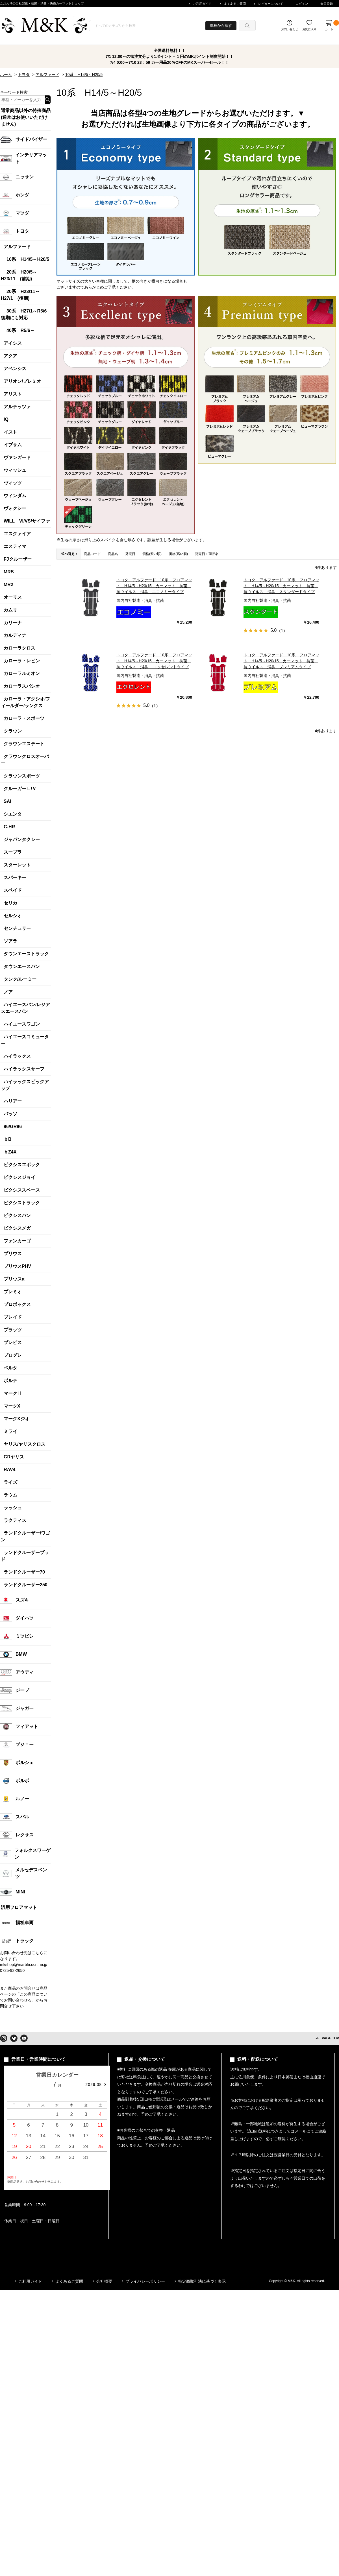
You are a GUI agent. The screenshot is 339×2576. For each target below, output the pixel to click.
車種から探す (221, 25)
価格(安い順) (152, 554)
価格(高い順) (178, 554)
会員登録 (326, 3)
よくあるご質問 (235, 3)
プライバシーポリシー (145, 2281)
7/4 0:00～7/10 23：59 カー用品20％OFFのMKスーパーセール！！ (169, 62)
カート (332, 25)
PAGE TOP (330, 2038)
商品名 (113, 554)
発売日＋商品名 (207, 554)
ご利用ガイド (202, 3)
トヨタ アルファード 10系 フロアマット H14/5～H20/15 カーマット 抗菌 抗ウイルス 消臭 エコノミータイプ (154, 586)
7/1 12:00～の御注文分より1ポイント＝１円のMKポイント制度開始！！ (170, 56)
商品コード (92, 554)
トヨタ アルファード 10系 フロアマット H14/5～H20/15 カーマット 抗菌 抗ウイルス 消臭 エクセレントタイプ (154, 661)
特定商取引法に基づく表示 (202, 2281)
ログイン (301, 3)
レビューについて (270, 3)
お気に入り (309, 29)
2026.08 (93, 2084)
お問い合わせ (289, 29)
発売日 (130, 554)
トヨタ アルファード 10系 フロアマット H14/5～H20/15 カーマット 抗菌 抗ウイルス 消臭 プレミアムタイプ (281, 661)
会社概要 (104, 2281)
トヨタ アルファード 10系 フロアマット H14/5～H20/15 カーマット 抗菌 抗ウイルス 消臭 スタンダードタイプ (281, 586)
